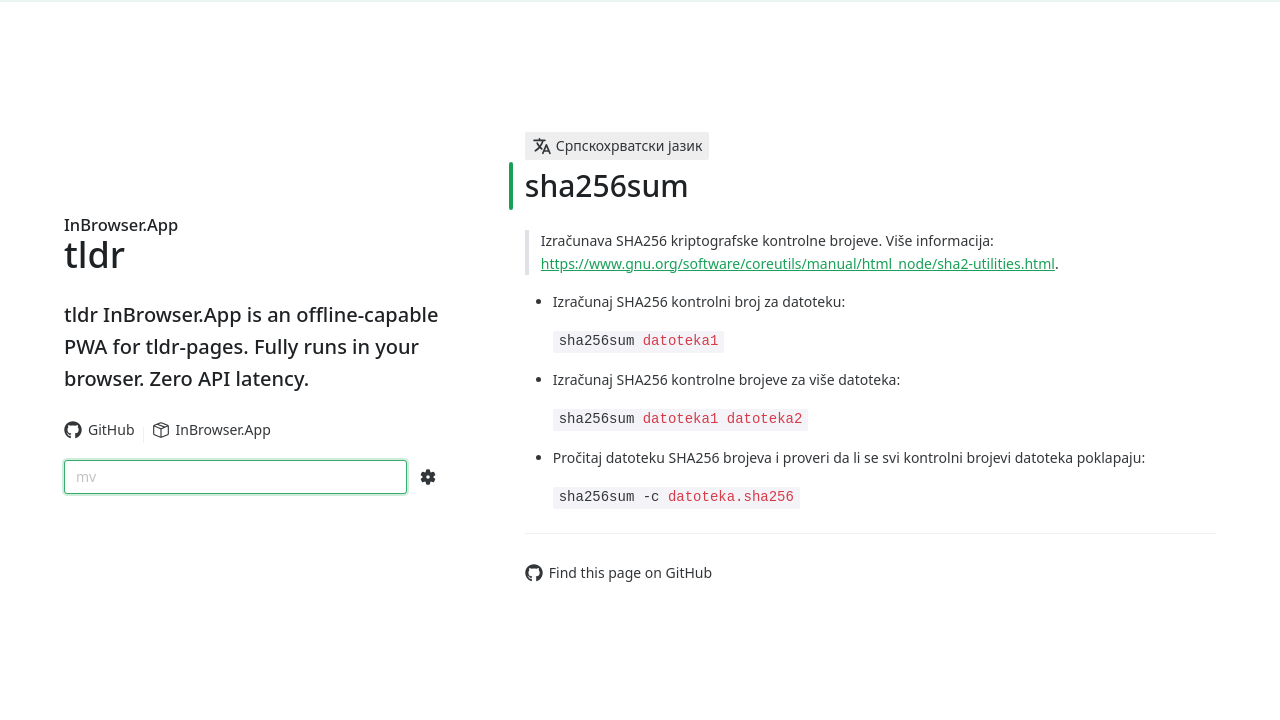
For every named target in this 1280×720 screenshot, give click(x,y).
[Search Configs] (428, 477)
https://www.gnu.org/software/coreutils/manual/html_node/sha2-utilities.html (798, 263)
